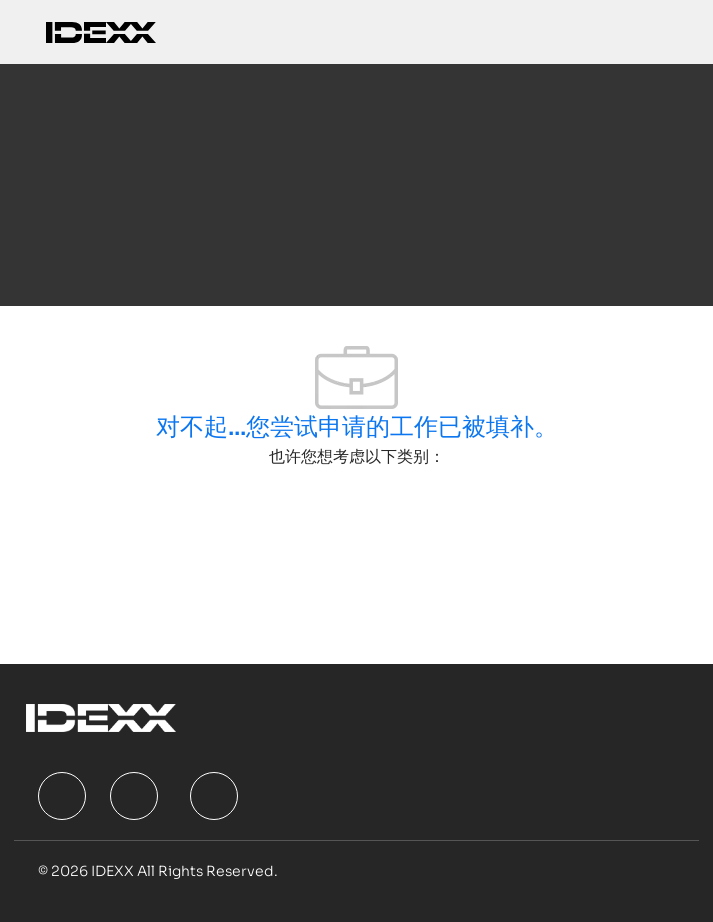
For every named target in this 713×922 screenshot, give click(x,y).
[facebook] (62, 796)
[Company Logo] (101, 31)
